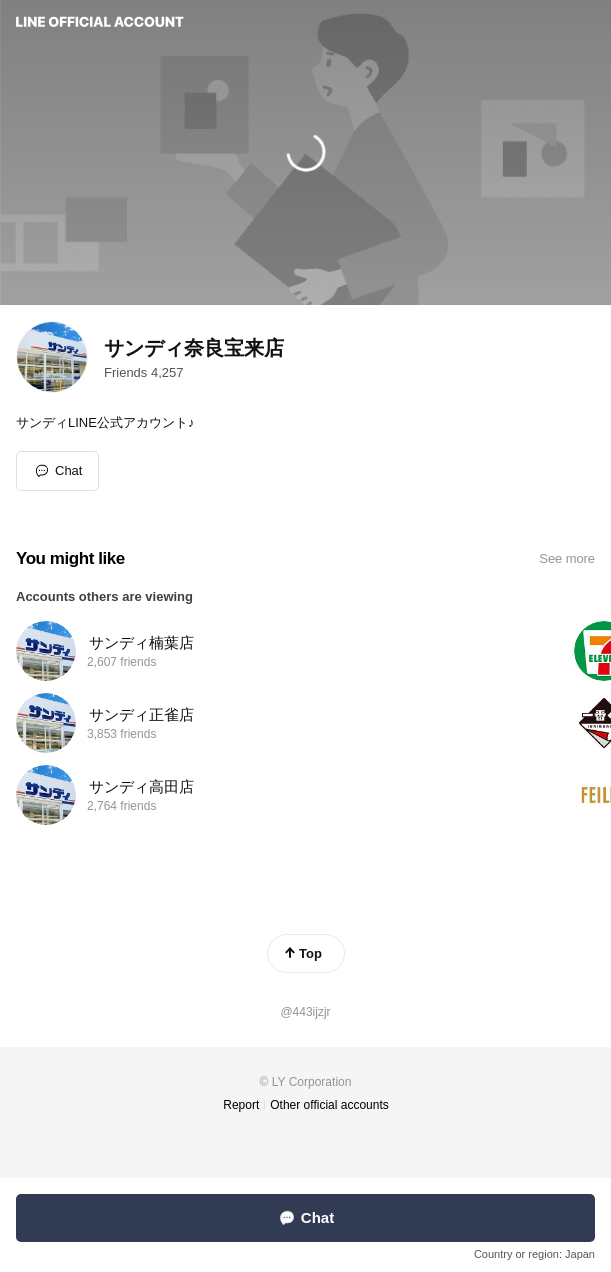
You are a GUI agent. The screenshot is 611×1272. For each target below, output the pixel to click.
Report (241, 1105)
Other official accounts (329, 1105)
